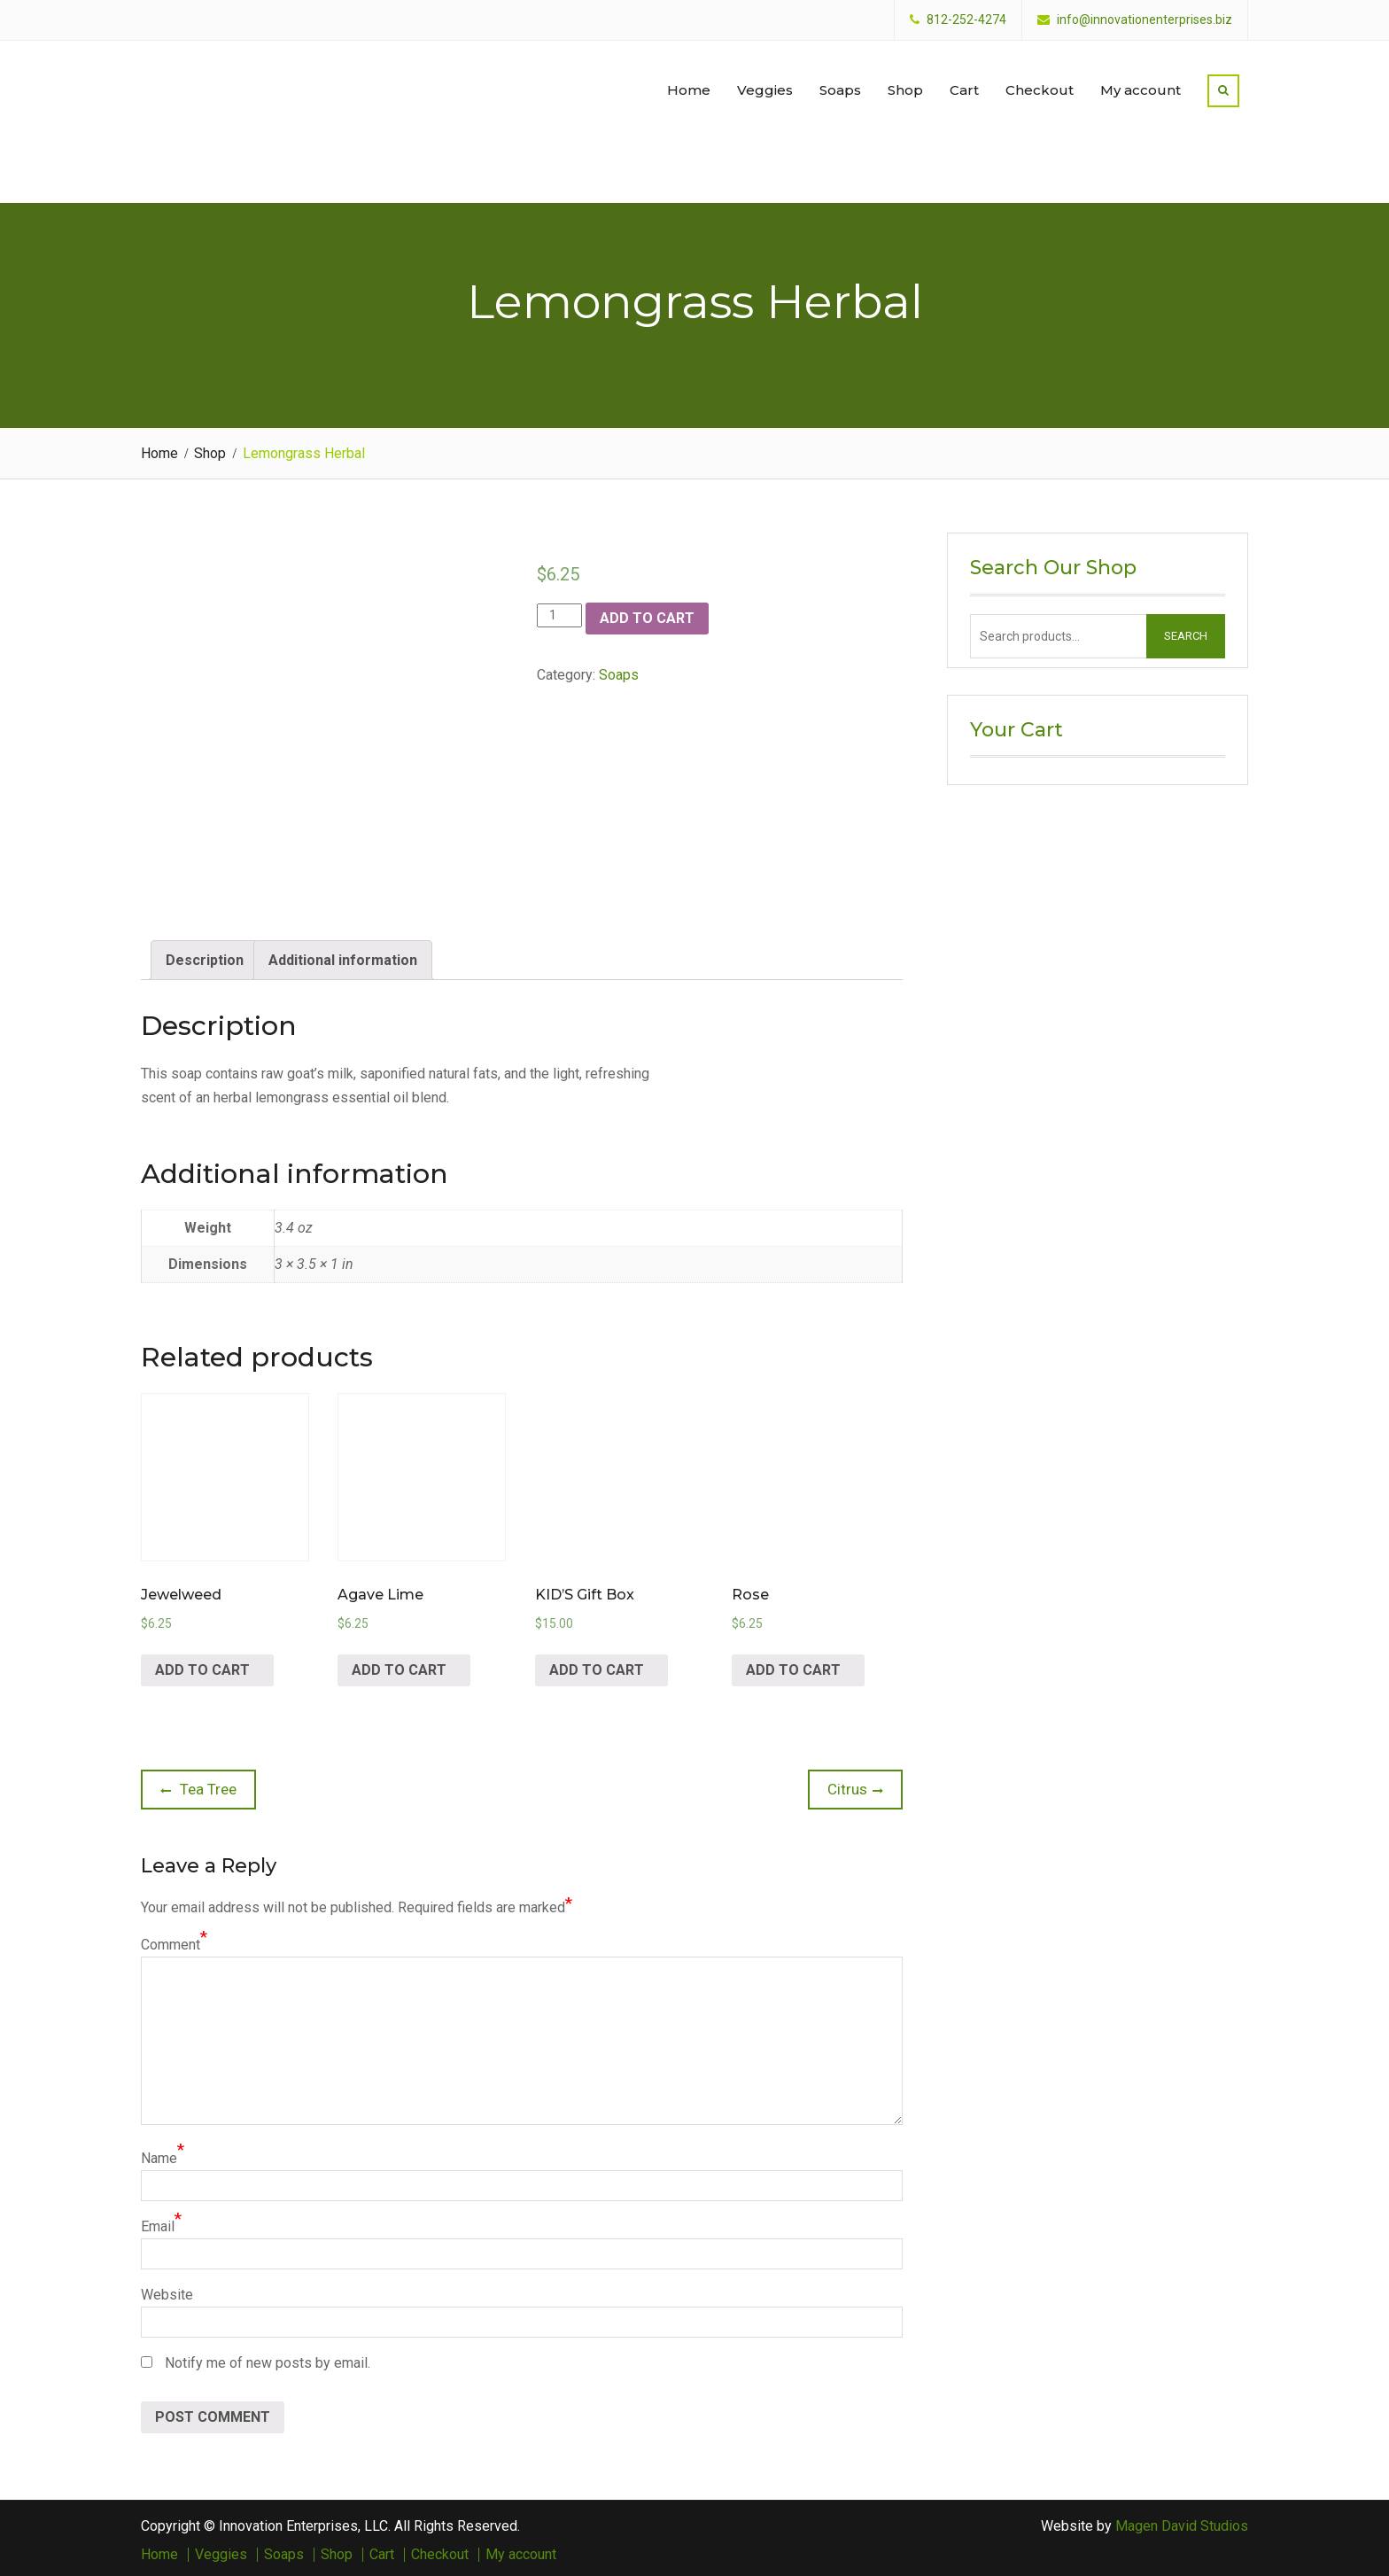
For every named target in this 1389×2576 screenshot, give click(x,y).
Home (688, 87)
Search (1185, 631)
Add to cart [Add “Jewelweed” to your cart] (202, 1665)
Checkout (1039, 87)
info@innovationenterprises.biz (1144, 20)
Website (167, 2290)
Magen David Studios (1181, 2521)
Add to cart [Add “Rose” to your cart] (793, 1665)
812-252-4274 (966, 20)
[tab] (205, 956)
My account (1140, 87)
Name (159, 2153)
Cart (964, 87)
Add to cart (647, 613)
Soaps (840, 87)
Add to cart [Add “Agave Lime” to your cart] (399, 1665)
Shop (905, 87)
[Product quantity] (559, 611)
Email (158, 2222)
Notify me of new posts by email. (267, 2358)
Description (205, 955)
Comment (170, 1940)
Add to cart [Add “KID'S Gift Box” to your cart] (596, 1665)
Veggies (765, 87)
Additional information (342, 955)
